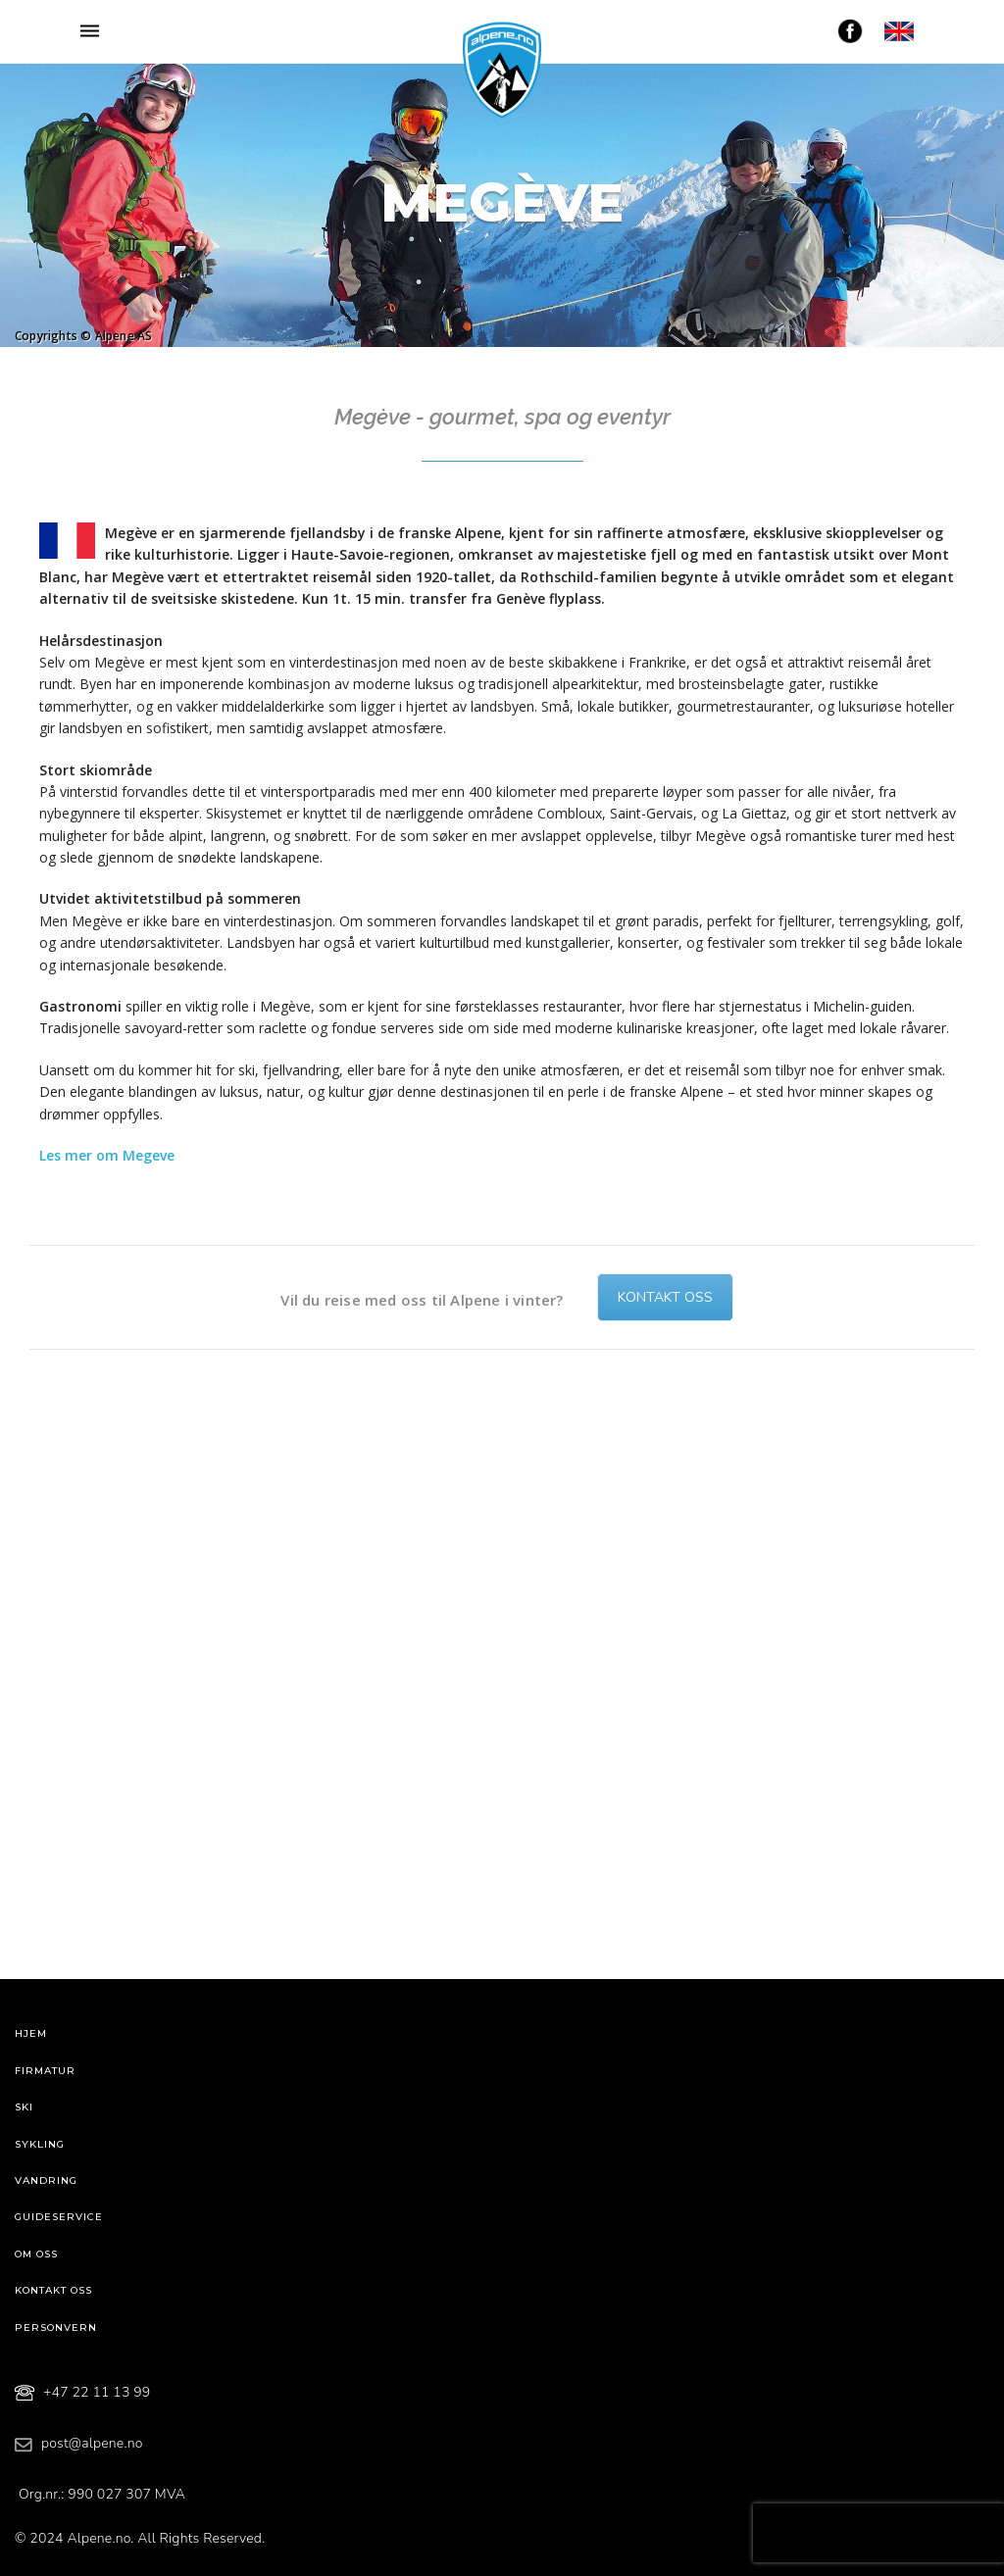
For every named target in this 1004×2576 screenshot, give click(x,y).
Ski (24, 2107)
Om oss (36, 2254)
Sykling (40, 2144)
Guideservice (59, 2216)
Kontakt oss (665, 1297)
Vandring (46, 2180)
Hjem (31, 2033)
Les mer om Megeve (107, 1155)
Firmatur (45, 2070)
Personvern (56, 2327)
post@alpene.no (92, 2443)
